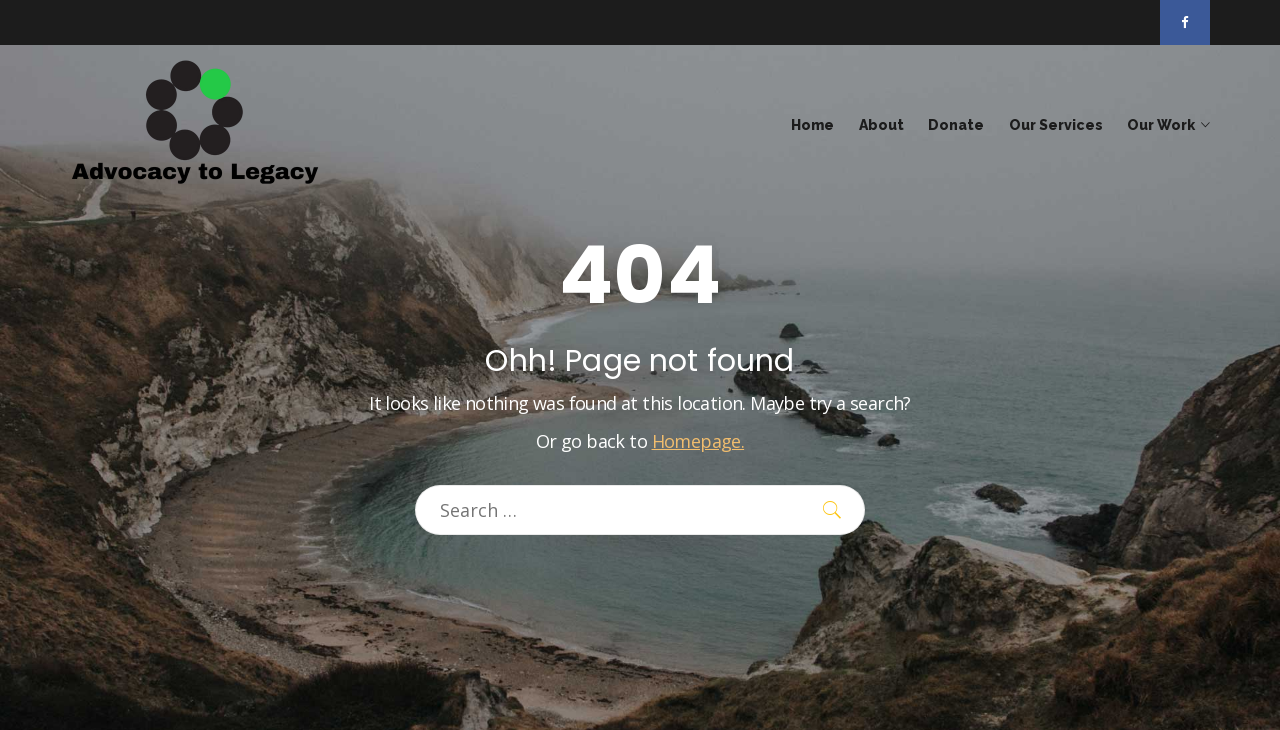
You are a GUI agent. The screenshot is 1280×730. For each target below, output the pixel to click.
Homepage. (698, 441)
